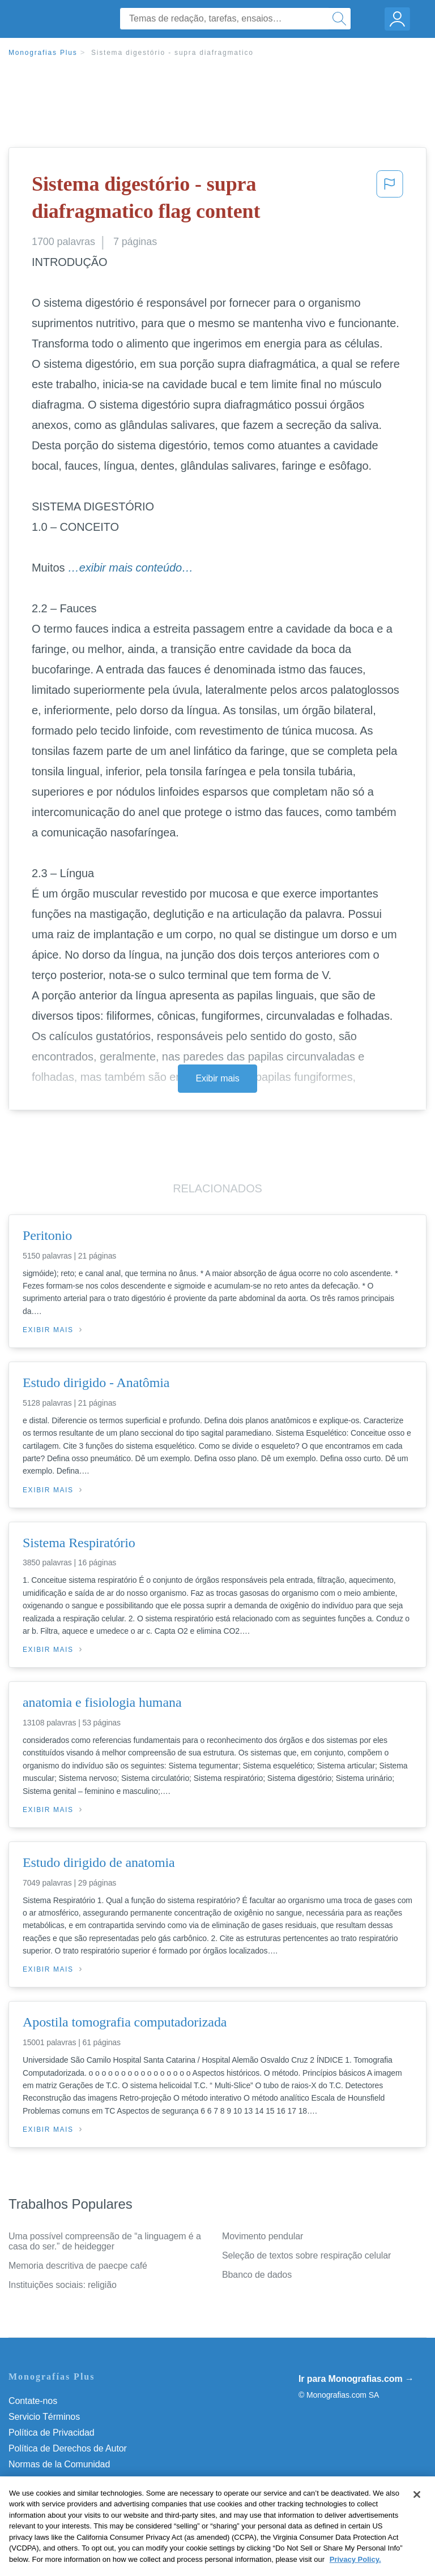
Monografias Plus (43, 53)
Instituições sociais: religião (62, 2285)
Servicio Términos (44, 2417)
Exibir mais (217, 1078)
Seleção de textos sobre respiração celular (306, 2255)
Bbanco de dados (257, 2274)
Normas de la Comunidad (59, 2464)
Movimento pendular (262, 2236)
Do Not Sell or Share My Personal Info (84, 2496)
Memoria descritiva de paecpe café (77, 2265)
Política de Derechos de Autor (67, 2448)
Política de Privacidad (51, 2432)
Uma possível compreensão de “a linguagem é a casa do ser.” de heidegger (104, 2241)
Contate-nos (32, 2401)
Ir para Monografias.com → (356, 2379)
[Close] (416, 2515)
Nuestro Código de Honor (59, 2480)
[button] (389, 200)
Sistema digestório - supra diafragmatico (172, 53)
